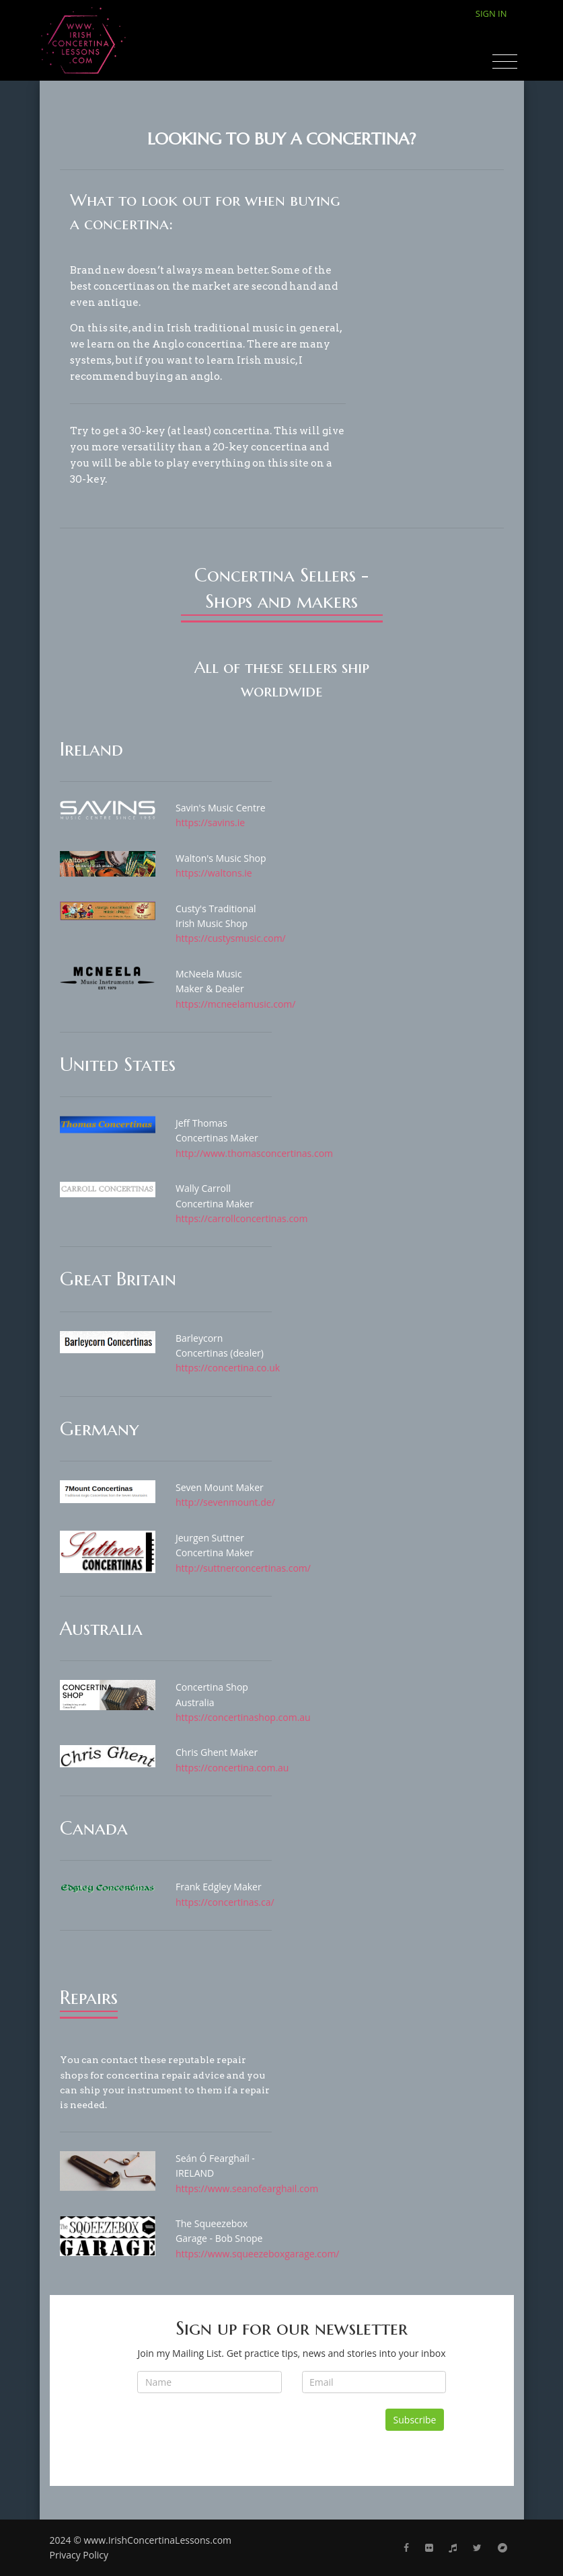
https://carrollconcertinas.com (242, 1218)
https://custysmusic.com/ (231, 938)
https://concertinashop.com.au (243, 1717)
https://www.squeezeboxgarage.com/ (258, 2253)
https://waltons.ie (214, 873)
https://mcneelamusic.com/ (235, 1004)
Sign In (491, 13)
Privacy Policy (79, 2554)
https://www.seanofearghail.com (247, 2188)
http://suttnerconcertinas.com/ (243, 1568)
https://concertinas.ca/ (225, 1902)
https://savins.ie (210, 822)
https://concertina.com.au (232, 1767)
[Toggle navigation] (505, 62)
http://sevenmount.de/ (225, 1502)
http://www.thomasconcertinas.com (254, 1153)
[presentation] (239, 2435)
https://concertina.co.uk (228, 1367)
